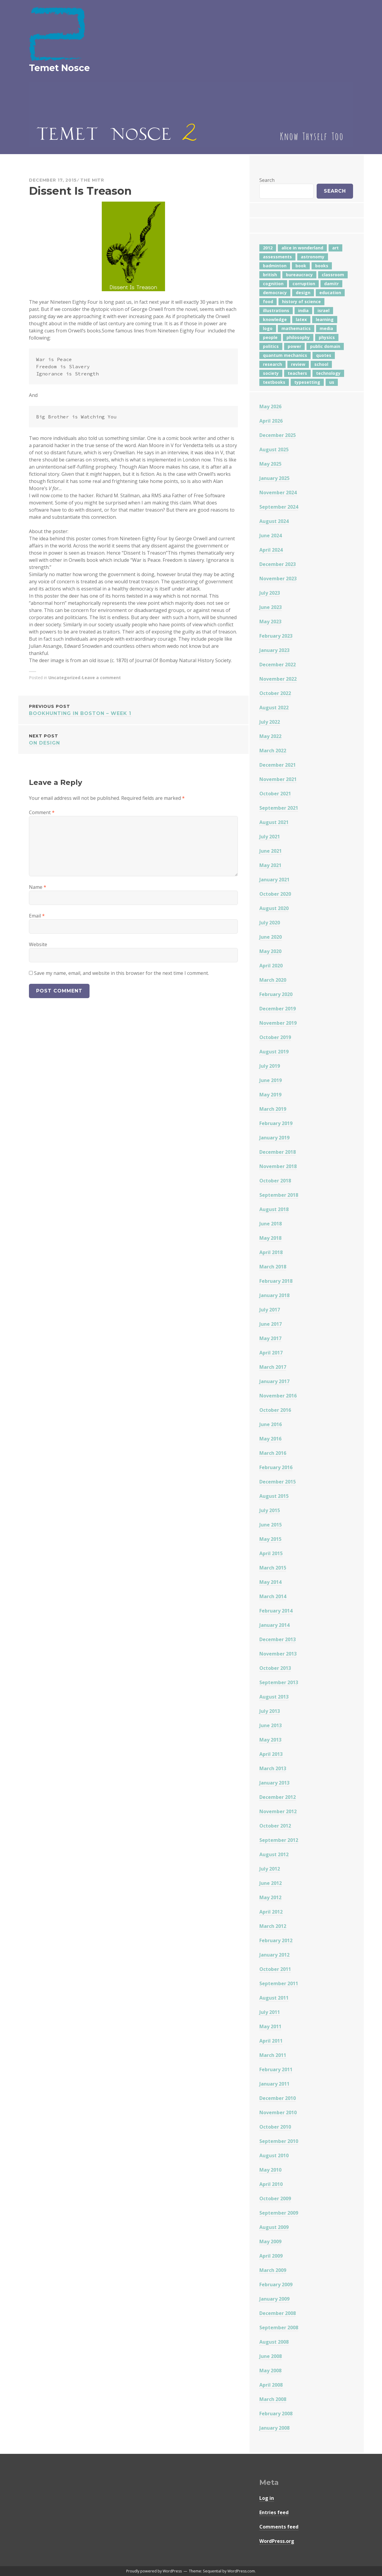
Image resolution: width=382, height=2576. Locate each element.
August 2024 (274, 521)
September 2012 (278, 1840)
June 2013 (270, 1725)
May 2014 (270, 1582)
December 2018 (277, 1152)
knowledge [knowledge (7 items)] (275, 319)
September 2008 (278, 2327)
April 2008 (271, 2385)
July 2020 (269, 922)
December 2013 (277, 1639)
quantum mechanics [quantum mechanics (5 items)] (285, 355)
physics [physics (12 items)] (327, 337)
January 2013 (274, 1782)
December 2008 (277, 2313)
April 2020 (271, 965)
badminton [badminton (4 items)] (274, 266)
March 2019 (272, 1109)
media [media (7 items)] (326, 328)
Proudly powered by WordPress (154, 2571)
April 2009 (271, 2256)
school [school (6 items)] (321, 364)
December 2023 (277, 564)
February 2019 (275, 1123)
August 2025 (274, 449)
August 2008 (274, 2342)
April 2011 (271, 2041)
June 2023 (270, 607)
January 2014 (274, 1625)
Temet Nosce (59, 67)
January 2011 (274, 2084)
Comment (42, 812)
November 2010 (278, 2112)
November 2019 (278, 1023)
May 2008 (270, 2370)
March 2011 (272, 2055)
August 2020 (274, 908)
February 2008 (275, 2413)
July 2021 (269, 836)
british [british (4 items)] (270, 274)
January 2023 (274, 650)
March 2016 (272, 1453)
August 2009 (274, 2227)
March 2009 (272, 2270)
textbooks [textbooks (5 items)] (274, 382)
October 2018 (275, 1180)
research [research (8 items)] (272, 364)
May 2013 (270, 1739)
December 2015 (277, 1481)
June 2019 (270, 1080)
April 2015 (271, 1553)
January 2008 (274, 2428)
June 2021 (270, 851)
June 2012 (270, 1883)
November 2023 (278, 578)
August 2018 (274, 1209)
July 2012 (269, 1868)
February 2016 (275, 1467)
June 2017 (270, 1324)
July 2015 (269, 1510)
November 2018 (278, 1166)
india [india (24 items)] (303, 310)
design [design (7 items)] (303, 292)
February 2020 (275, 994)
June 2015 (270, 1524)
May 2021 (270, 865)
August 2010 (274, 2155)
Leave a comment (101, 677)
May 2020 (270, 951)
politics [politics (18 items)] (271, 346)
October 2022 (275, 693)
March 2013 (272, 1768)
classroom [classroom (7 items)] (333, 274)
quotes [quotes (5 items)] (323, 355)
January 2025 (274, 478)
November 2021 (278, 779)
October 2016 (275, 1410)
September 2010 (278, 2141)
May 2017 (270, 1338)
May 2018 (270, 1238)
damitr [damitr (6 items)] (331, 283)
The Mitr (92, 180)
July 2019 (269, 1066)
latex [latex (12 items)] (301, 319)
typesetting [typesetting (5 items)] (307, 382)
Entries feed (274, 2512)
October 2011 (275, 1969)
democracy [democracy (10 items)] (275, 292)
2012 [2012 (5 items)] (267, 248)
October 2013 (275, 1668)
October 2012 (275, 1825)
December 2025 (277, 435)
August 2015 (274, 1496)
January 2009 (274, 2299)
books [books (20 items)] (321, 266)
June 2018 (270, 1223)
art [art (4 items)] (335, 248)
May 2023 (270, 621)
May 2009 (270, 2241)
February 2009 (275, 2284)
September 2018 (278, 1195)
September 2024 (278, 507)
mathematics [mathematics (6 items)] (296, 328)
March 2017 (272, 1367)
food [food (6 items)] (268, 301)
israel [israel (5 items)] (323, 310)
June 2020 (270, 937)
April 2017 (271, 1352)
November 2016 (278, 1395)
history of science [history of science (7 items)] (301, 301)
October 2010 (275, 2127)
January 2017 (274, 1381)
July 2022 (269, 722)
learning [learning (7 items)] (325, 319)
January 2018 (274, 1295)
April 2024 (271, 550)
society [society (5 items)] (271, 373)
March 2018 (272, 1266)
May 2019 (270, 1094)
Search (267, 180)
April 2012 (271, 1911)
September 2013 (278, 1682)
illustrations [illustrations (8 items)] (276, 310)
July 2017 (269, 1309)
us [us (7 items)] (331, 382)
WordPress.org (276, 2541)
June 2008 (270, 2356)
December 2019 (277, 1008)
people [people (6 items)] (270, 337)
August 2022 (274, 707)
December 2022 (277, 664)
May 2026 (270, 406)
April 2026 (271, 421)
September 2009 (278, 2213)
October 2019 (275, 1037)
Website (38, 944)
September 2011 (278, 1983)
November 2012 (278, 1811)
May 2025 (270, 464)
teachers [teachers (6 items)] (297, 373)
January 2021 (274, 879)
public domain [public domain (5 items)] (325, 346)
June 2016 (270, 1424)
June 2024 (270, 535)
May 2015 (270, 1539)
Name (37, 887)
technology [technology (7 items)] (328, 373)
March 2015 (272, 1567)
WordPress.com (241, 2571)
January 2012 (274, 1954)
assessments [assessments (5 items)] (277, 257)
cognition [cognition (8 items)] (273, 283)
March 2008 (272, 2399)
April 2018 (271, 1252)
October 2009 (275, 2198)
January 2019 (274, 1137)
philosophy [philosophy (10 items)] (298, 337)
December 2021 (277, 765)
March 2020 (272, 980)
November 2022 (278, 679)
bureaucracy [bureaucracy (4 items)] (299, 274)
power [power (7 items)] (294, 346)
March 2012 (272, 1926)
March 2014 (272, 1596)
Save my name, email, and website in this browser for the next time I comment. (121, 973)
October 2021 (275, 793)
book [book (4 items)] (300, 266)
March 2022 (272, 750)
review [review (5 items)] (298, 364)
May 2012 (270, 1897)
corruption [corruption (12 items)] (303, 283)
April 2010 (271, 2184)
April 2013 (271, 1754)
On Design (133, 739)
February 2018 (275, 1281)
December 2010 (277, 2098)
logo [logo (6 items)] (267, 328)
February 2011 (275, 2069)
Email (37, 915)
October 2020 (275, 894)
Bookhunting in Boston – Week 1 (133, 709)
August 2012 (274, 1854)
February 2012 (275, 1940)
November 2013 (278, 1653)
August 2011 (274, 1997)
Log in (266, 2498)
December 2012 (277, 1797)
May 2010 (270, 2170)
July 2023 (269, 593)
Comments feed (278, 2526)
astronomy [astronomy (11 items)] (312, 257)
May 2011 (270, 2026)
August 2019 (274, 1051)
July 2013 (269, 1711)
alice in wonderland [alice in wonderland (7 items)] (302, 248)
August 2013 (274, 1696)
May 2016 (270, 1438)
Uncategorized (64, 677)
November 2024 (278, 492)
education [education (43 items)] (330, 292)
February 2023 (275, 636)
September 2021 (278, 808)
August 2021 (274, 822)
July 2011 (269, 2012)
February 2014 (275, 1610)
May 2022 (270, 736)
